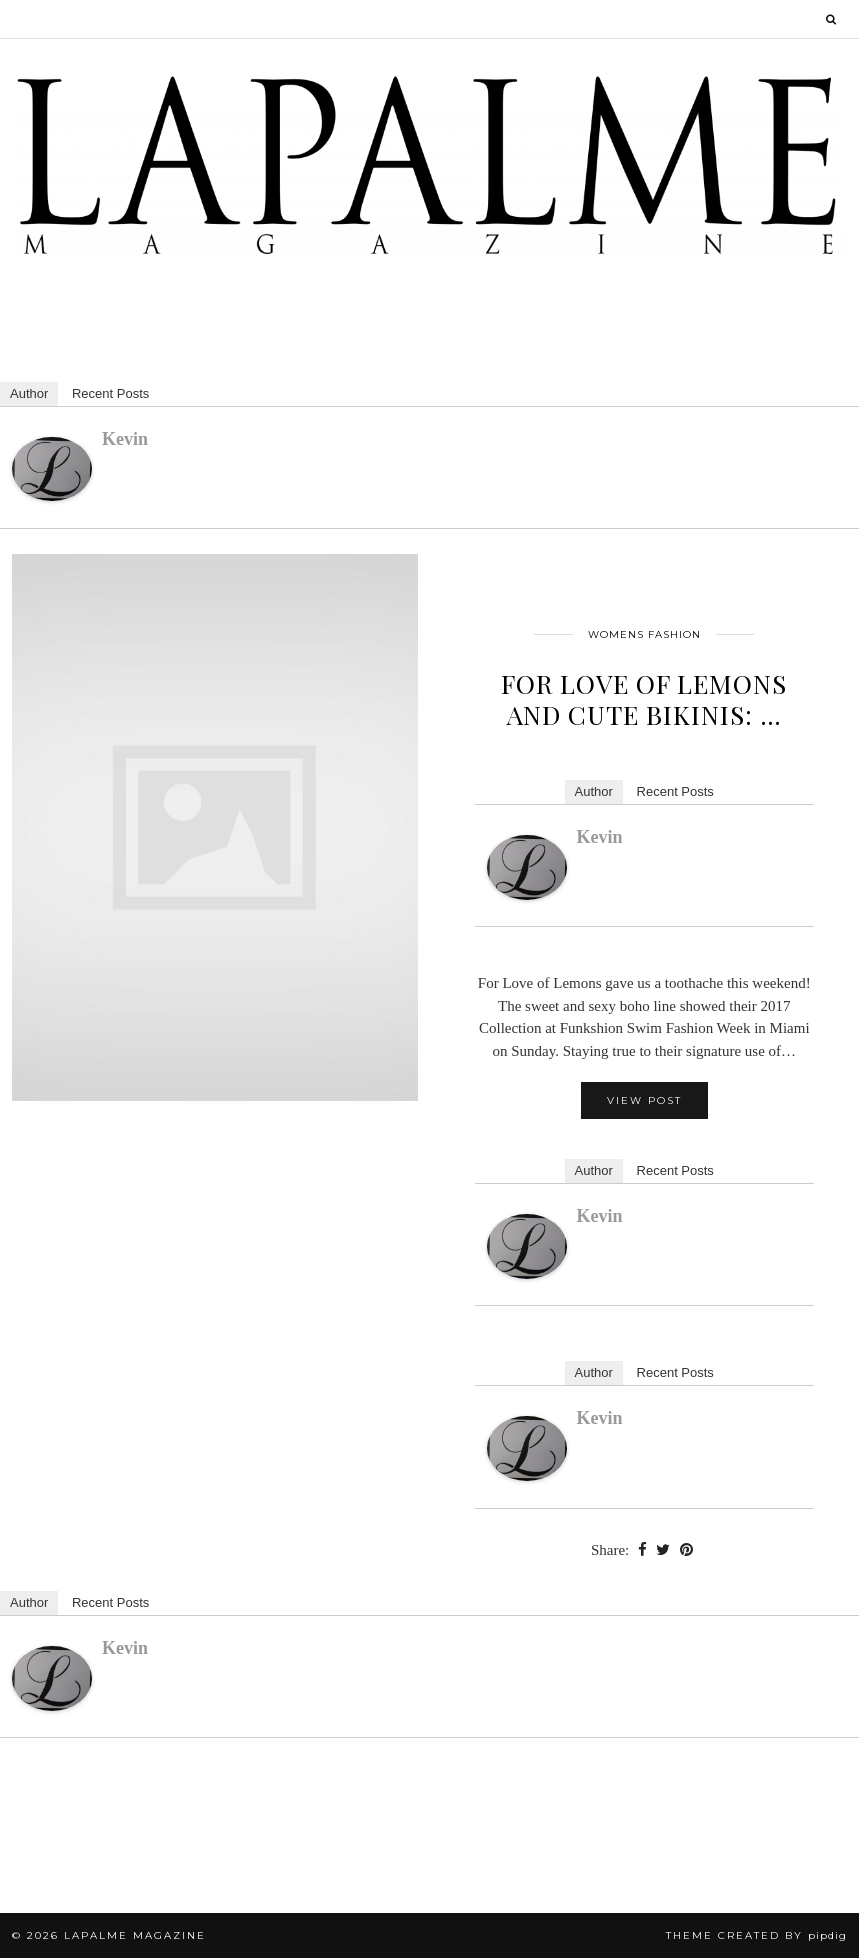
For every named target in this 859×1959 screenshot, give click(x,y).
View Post (644, 1102)
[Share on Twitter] (663, 1551)
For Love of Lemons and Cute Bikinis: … (644, 700)
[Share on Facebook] (641, 1551)
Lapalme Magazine (135, 1936)
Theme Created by (756, 1936)
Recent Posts (110, 394)
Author (29, 394)
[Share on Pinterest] (686, 1551)
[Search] (832, 19)
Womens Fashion (644, 635)
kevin (125, 440)
